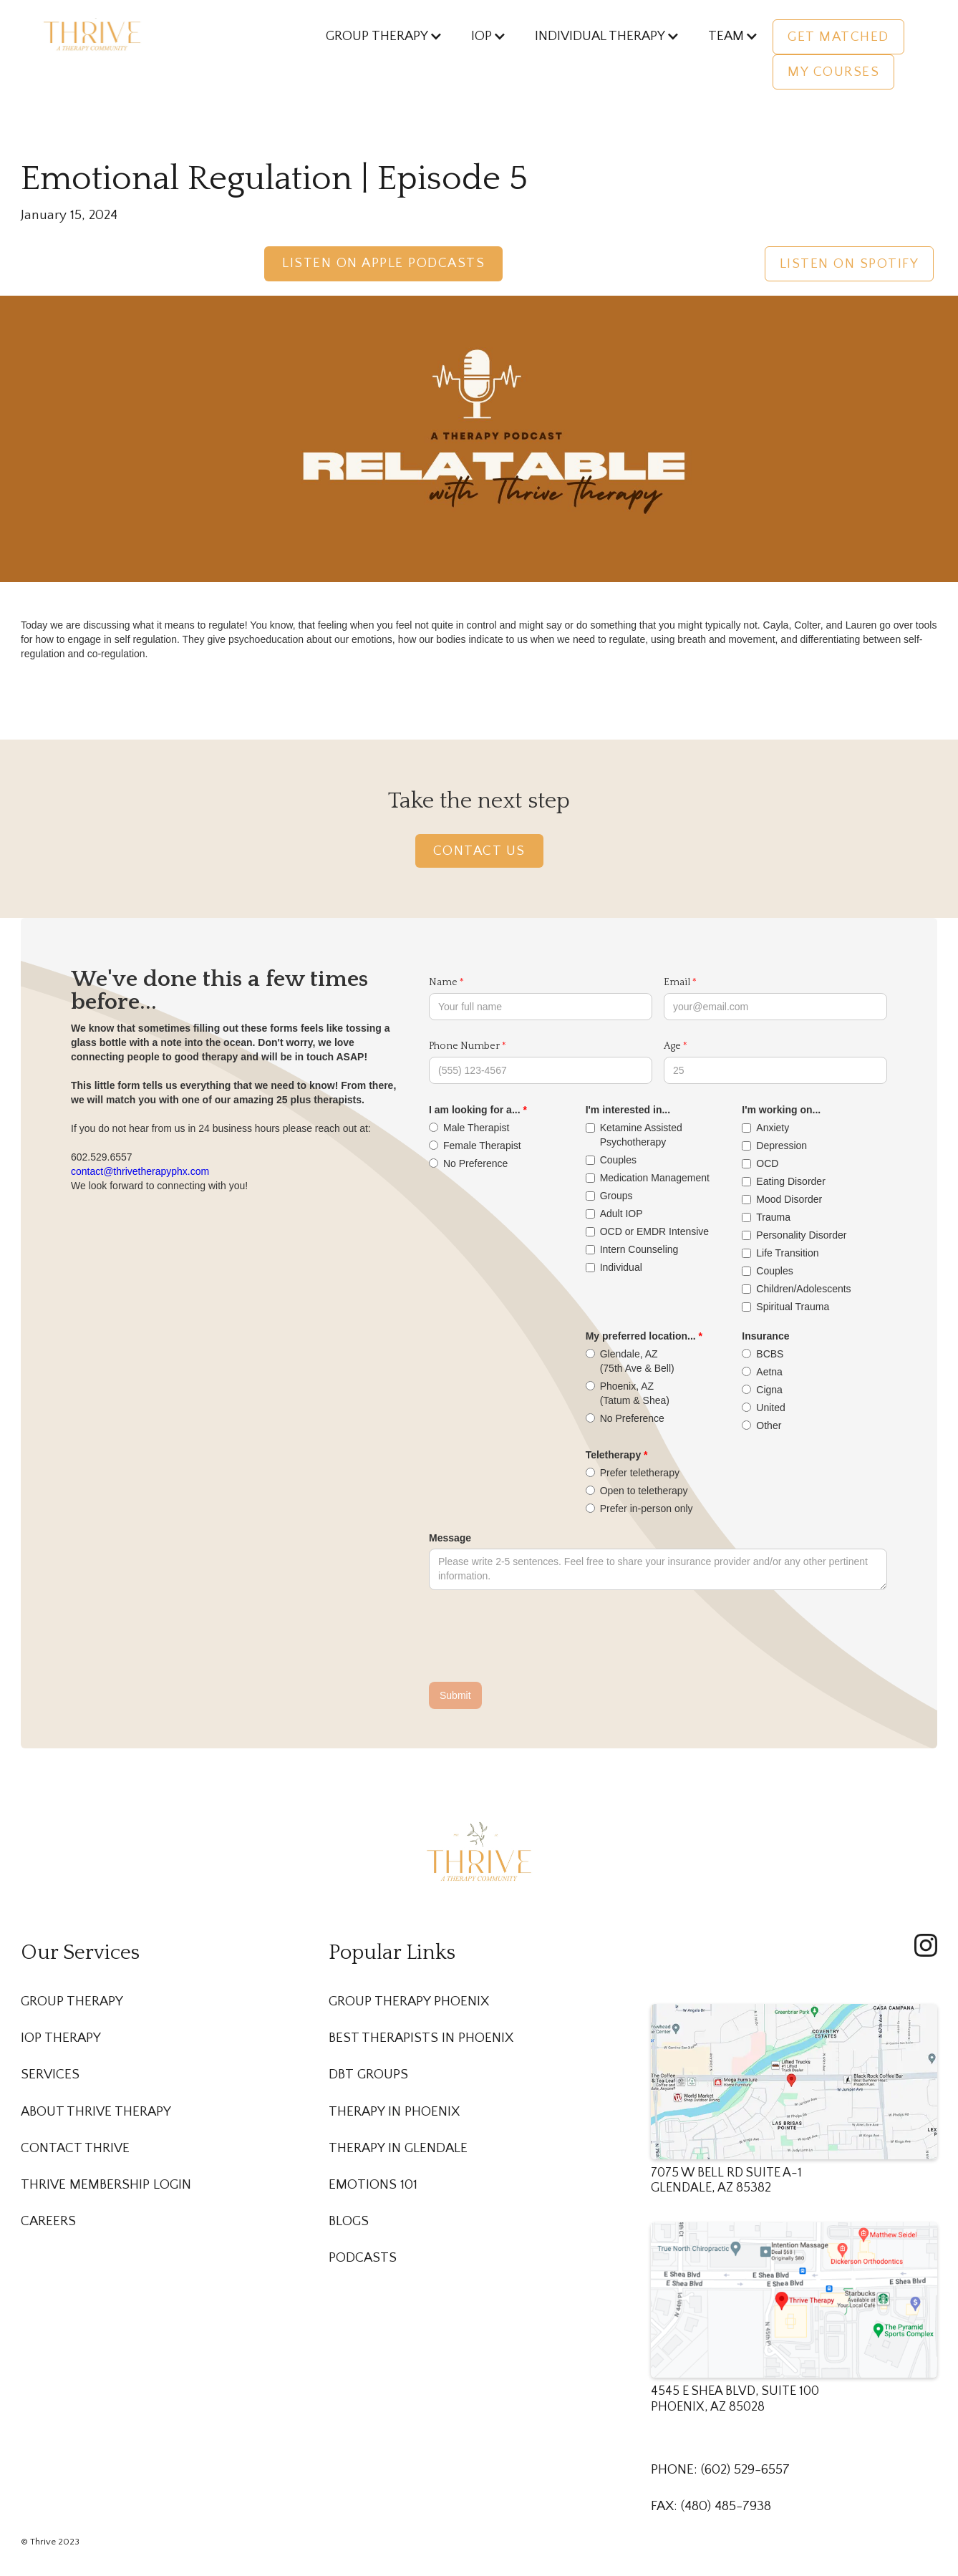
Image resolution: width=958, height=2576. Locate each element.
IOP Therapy (61, 2037)
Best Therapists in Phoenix (421, 2037)
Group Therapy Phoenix (409, 2001)
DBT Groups (368, 2074)
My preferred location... (641, 1336)
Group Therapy (72, 2001)
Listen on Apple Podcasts (383, 263)
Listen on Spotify (849, 263)
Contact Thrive (75, 2148)
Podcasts (363, 2257)
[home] (92, 34)
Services (50, 2074)
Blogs (349, 2221)
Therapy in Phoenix (394, 2111)
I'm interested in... (628, 1109)
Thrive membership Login (106, 2184)
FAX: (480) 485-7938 (711, 2506)
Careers (48, 2221)
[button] (376, 36)
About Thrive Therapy (96, 2111)
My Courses (833, 71)
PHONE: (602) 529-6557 (720, 2469)
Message (450, 1538)
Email (677, 982)
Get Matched (838, 36)
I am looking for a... (475, 1109)
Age (672, 1046)
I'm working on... (781, 1109)
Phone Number (464, 1046)
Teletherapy (614, 1455)
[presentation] (538, 1637)
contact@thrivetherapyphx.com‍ (140, 1171)
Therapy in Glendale (398, 2148)
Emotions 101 (373, 2184)
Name (443, 982)
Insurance (765, 1336)
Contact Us (479, 850)
